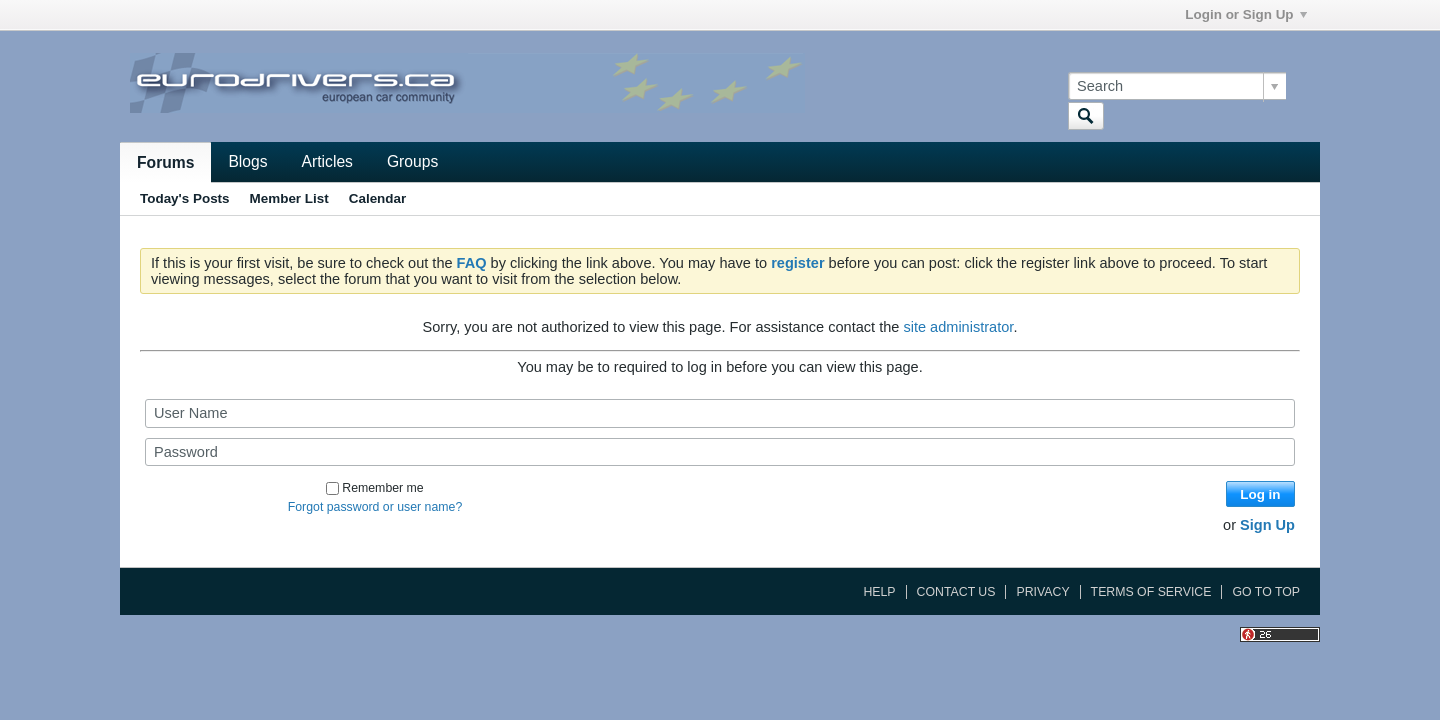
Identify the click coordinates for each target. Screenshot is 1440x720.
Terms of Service (1151, 592)
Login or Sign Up (1245, 14)
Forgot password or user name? (375, 507)
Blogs (247, 161)
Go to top (1266, 592)
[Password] (720, 452)
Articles (327, 161)
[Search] (1177, 86)
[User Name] (720, 413)
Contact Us (956, 592)
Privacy (1042, 592)
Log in (1260, 494)
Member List (289, 198)
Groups (412, 161)
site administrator (958, 327)
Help (879, 592)
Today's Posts (185, 198)
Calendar (378, 198)
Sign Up (1267, 525)
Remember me (374, 488)
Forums (165, 162)
